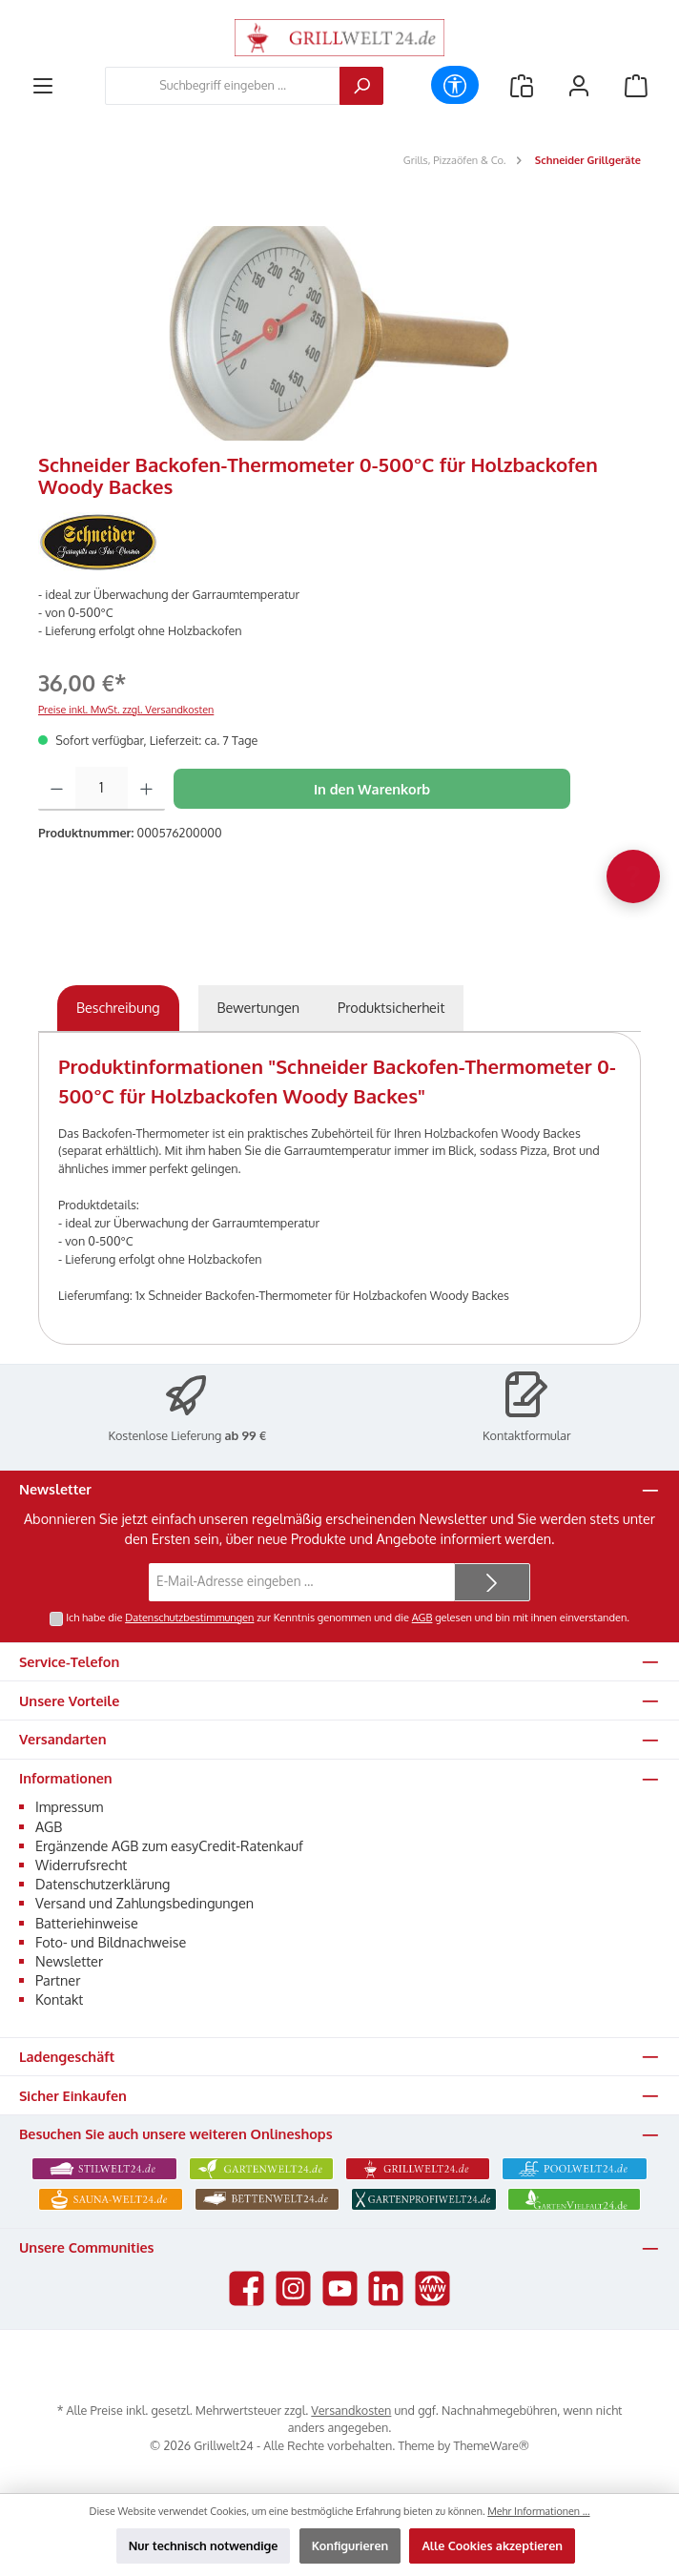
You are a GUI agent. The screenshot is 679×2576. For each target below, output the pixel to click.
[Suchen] (361, 86)
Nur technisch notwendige (203, 2545)
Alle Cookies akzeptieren (492, 2545)
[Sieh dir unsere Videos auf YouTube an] (340, 2288)
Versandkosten (351, 2410)
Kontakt (59, 1999)
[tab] (118, 1008)
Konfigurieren (350, 2545)
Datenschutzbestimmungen (189, 1617)
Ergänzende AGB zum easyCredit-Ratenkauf (169, 1845)
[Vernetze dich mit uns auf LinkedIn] (385, 2288)
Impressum (69, 1806)
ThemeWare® (492, 2445)
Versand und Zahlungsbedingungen (144, 1902)
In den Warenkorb (372, 788)
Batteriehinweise (86, 1922)
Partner (57, 1980)
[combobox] (222, 86)
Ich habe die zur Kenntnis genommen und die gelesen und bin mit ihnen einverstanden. (347, 1617)
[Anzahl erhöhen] (146, 789)
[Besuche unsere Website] (432, 2288)
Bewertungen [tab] (258, 1007)
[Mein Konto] (579, 85)
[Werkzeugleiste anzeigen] (455, 85)
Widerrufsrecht (81, 1864)
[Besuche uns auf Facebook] (246, 2288)
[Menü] (43, 85)
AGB (422, 1617)
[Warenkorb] (636, 85)
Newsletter (69, 1960)
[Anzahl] (101, 789)
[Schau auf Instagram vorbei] (293, 2288)
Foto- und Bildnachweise (110, 1941)
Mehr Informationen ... (538, 2511)
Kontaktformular (527, 1435)
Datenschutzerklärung (102, 1883)
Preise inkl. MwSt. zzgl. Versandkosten (126, 709)
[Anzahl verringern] (56, 789)
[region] (339, 333)
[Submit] (492, 1582)
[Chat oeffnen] (633, 876)
